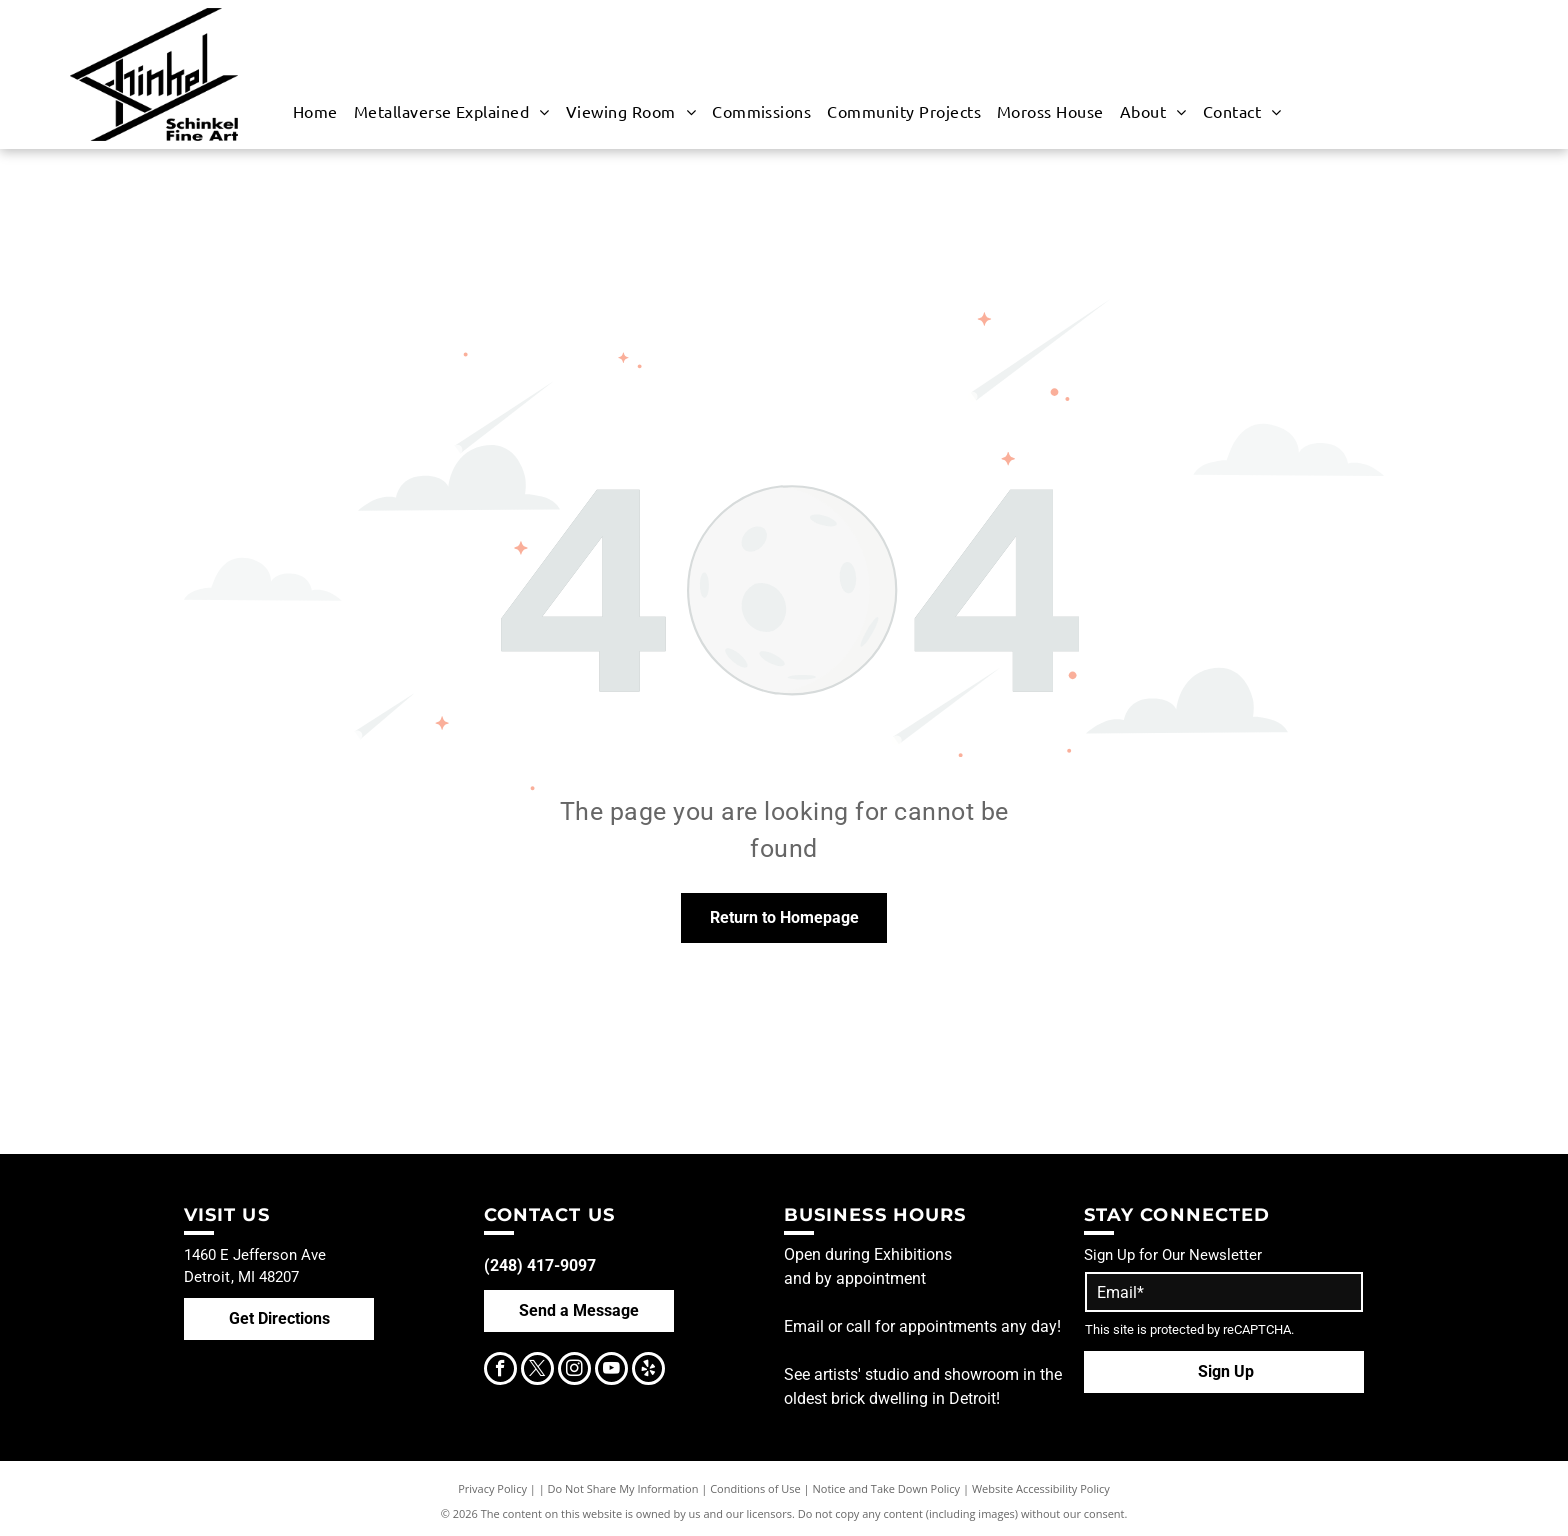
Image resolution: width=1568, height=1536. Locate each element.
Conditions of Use (755, 1488)
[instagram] (574, 1371)
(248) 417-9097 (540, 1265)
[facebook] (500, 1371)
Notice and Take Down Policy (887, 1488)
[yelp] (648, 1371)
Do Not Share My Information (623, 1488)
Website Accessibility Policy (1041, 1488)
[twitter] (537, 1371)
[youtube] (611, 1371)
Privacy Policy (492, 1488)
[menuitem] (315, 111)
